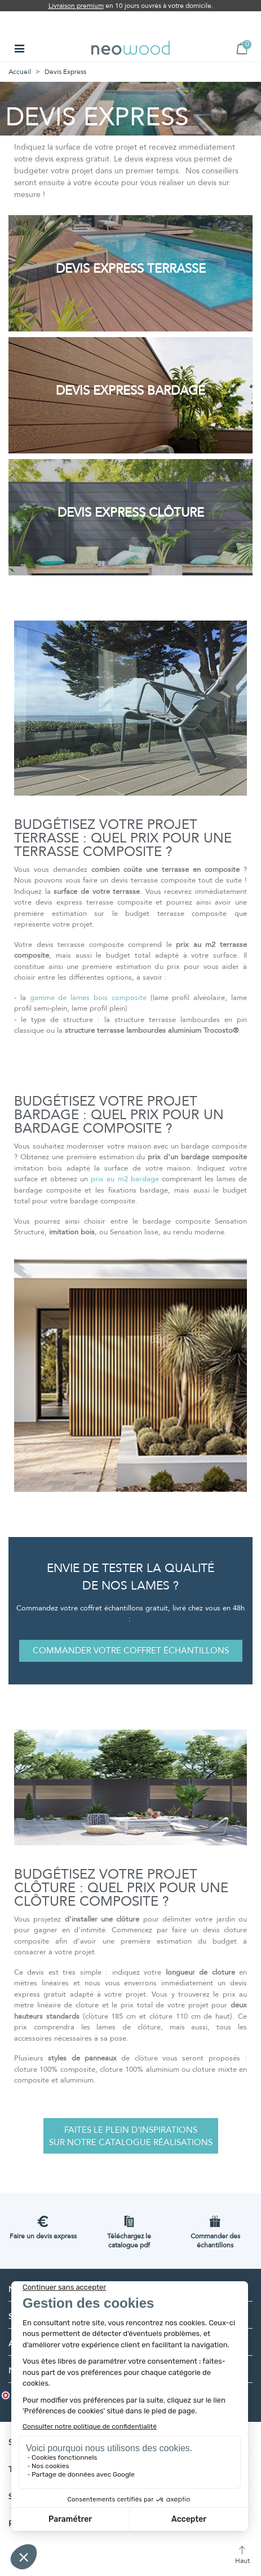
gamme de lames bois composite (88, 998)
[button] (130, 1651)
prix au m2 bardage (124, 1179)
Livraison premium (76, 5)
